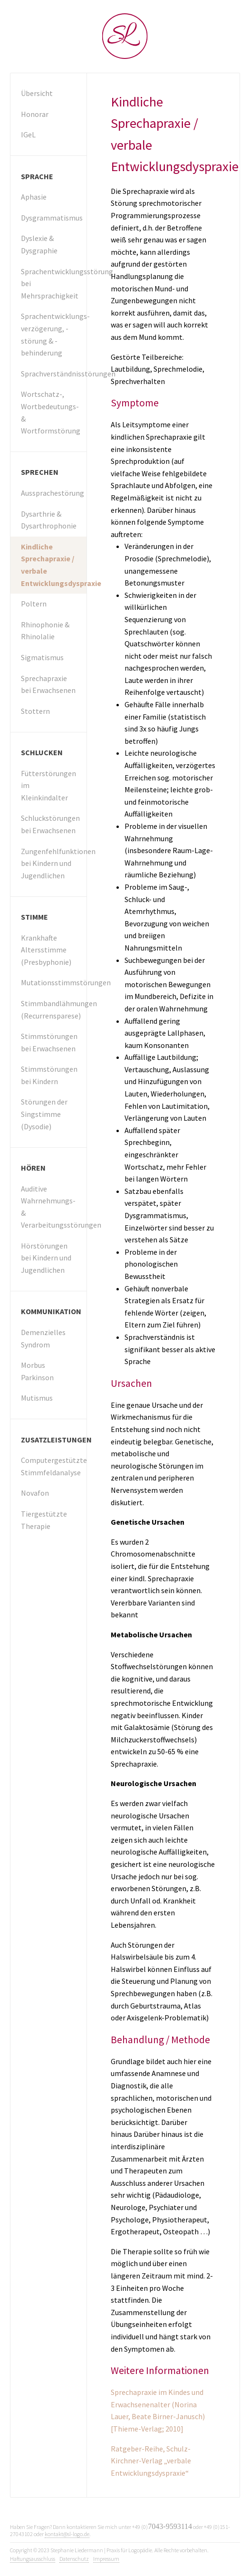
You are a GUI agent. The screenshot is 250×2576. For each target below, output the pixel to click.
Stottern (35, 711)
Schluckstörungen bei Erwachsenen (50, 824)
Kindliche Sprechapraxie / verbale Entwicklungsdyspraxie (54, 565)
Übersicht (37, 93)
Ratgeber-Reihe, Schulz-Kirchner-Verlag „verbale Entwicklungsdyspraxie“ (151, 2461)
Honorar (34, 114)
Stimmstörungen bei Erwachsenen (49, 1042)
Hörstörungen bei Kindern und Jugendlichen (46, 1258)
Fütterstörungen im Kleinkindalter (48, 785)
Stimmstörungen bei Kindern (49, 1075)
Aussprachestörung (52, 493)
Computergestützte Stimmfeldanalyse (54, 1466)
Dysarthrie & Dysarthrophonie (49, 520)
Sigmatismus (42, 657)
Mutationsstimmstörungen (54, 982)
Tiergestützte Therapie (44, 1520)
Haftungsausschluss (32, 2558)
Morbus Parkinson (37, 1371)
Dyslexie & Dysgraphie (39, 244)
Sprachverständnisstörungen (54, 373)
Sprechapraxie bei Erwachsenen (48, 684)
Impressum (106, 2558)
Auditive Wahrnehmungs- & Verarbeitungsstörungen (54, 1207)
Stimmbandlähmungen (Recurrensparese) (54, 1009)
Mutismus (37, 1398)
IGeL (28, 134)
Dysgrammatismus (52, 217)
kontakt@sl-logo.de (67, 2534)
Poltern (34, 603)
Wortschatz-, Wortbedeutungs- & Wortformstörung (50, 412)
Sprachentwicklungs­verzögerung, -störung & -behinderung (54, 334)
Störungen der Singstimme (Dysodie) (44, 1114)
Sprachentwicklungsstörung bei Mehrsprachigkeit (54, 283)
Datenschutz (74, 2558)
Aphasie (34, 197)
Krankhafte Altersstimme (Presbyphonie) (46, 950)
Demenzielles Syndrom (43, 1338)
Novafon (35, 1493)
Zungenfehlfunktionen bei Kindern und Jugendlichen (54, 863)
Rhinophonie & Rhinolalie (45, 631)
